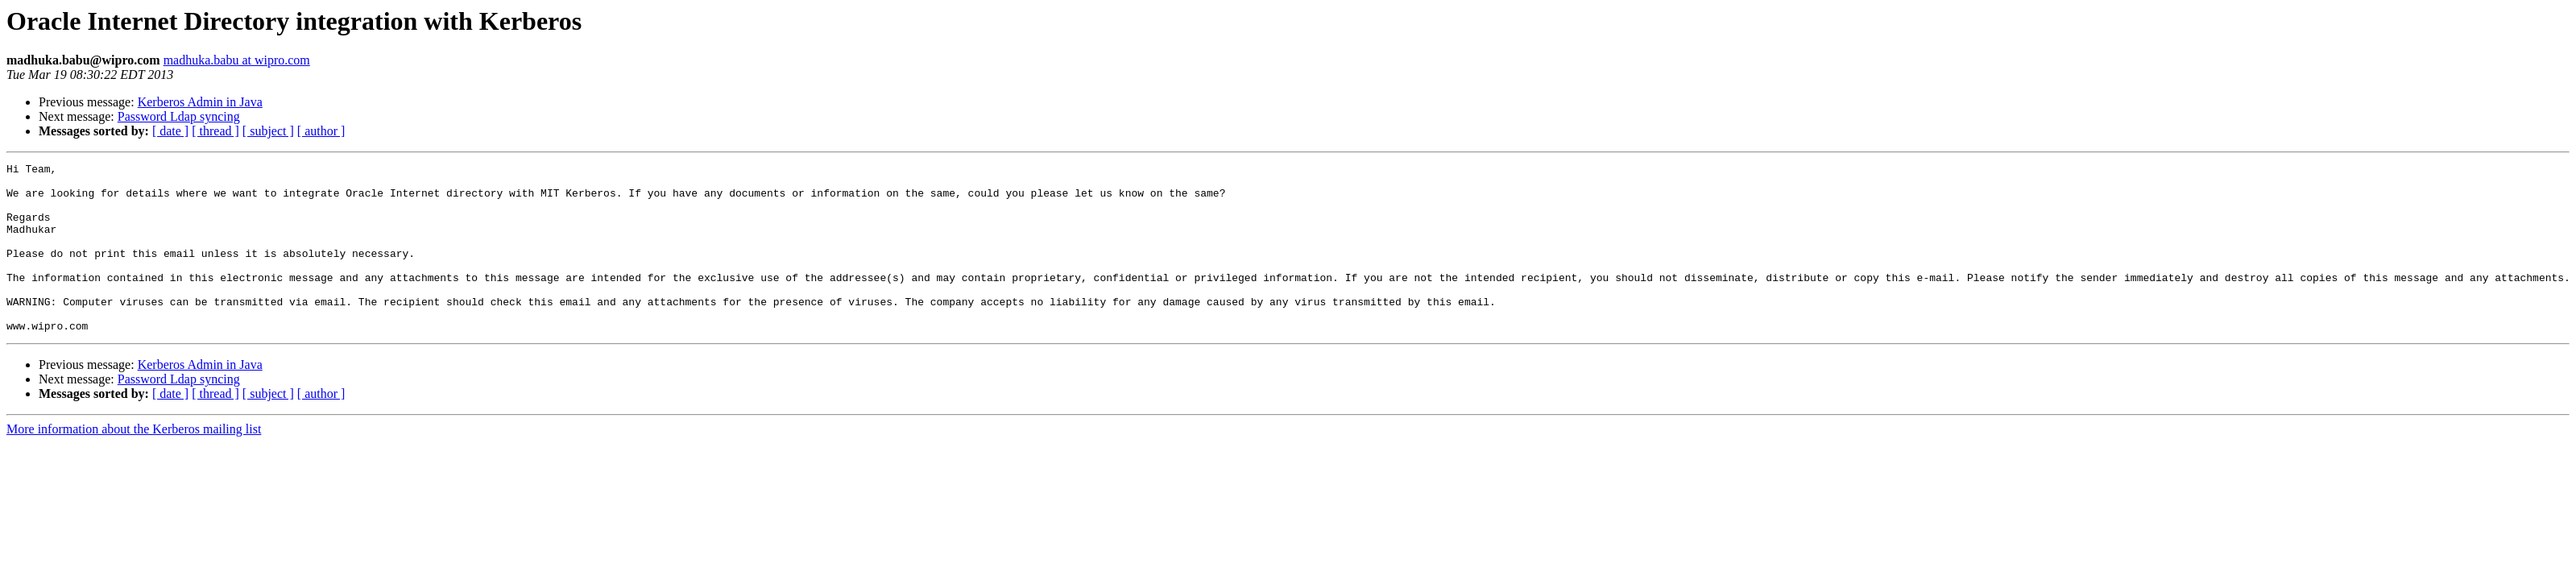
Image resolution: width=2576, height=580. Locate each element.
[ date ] (170, 131)
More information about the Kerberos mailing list (133, 463)
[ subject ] (268, 131)
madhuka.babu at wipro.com (237, 60)
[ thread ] (215, 131)
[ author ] (321, 131)
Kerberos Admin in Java (200, 102)
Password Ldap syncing (179, 116)
